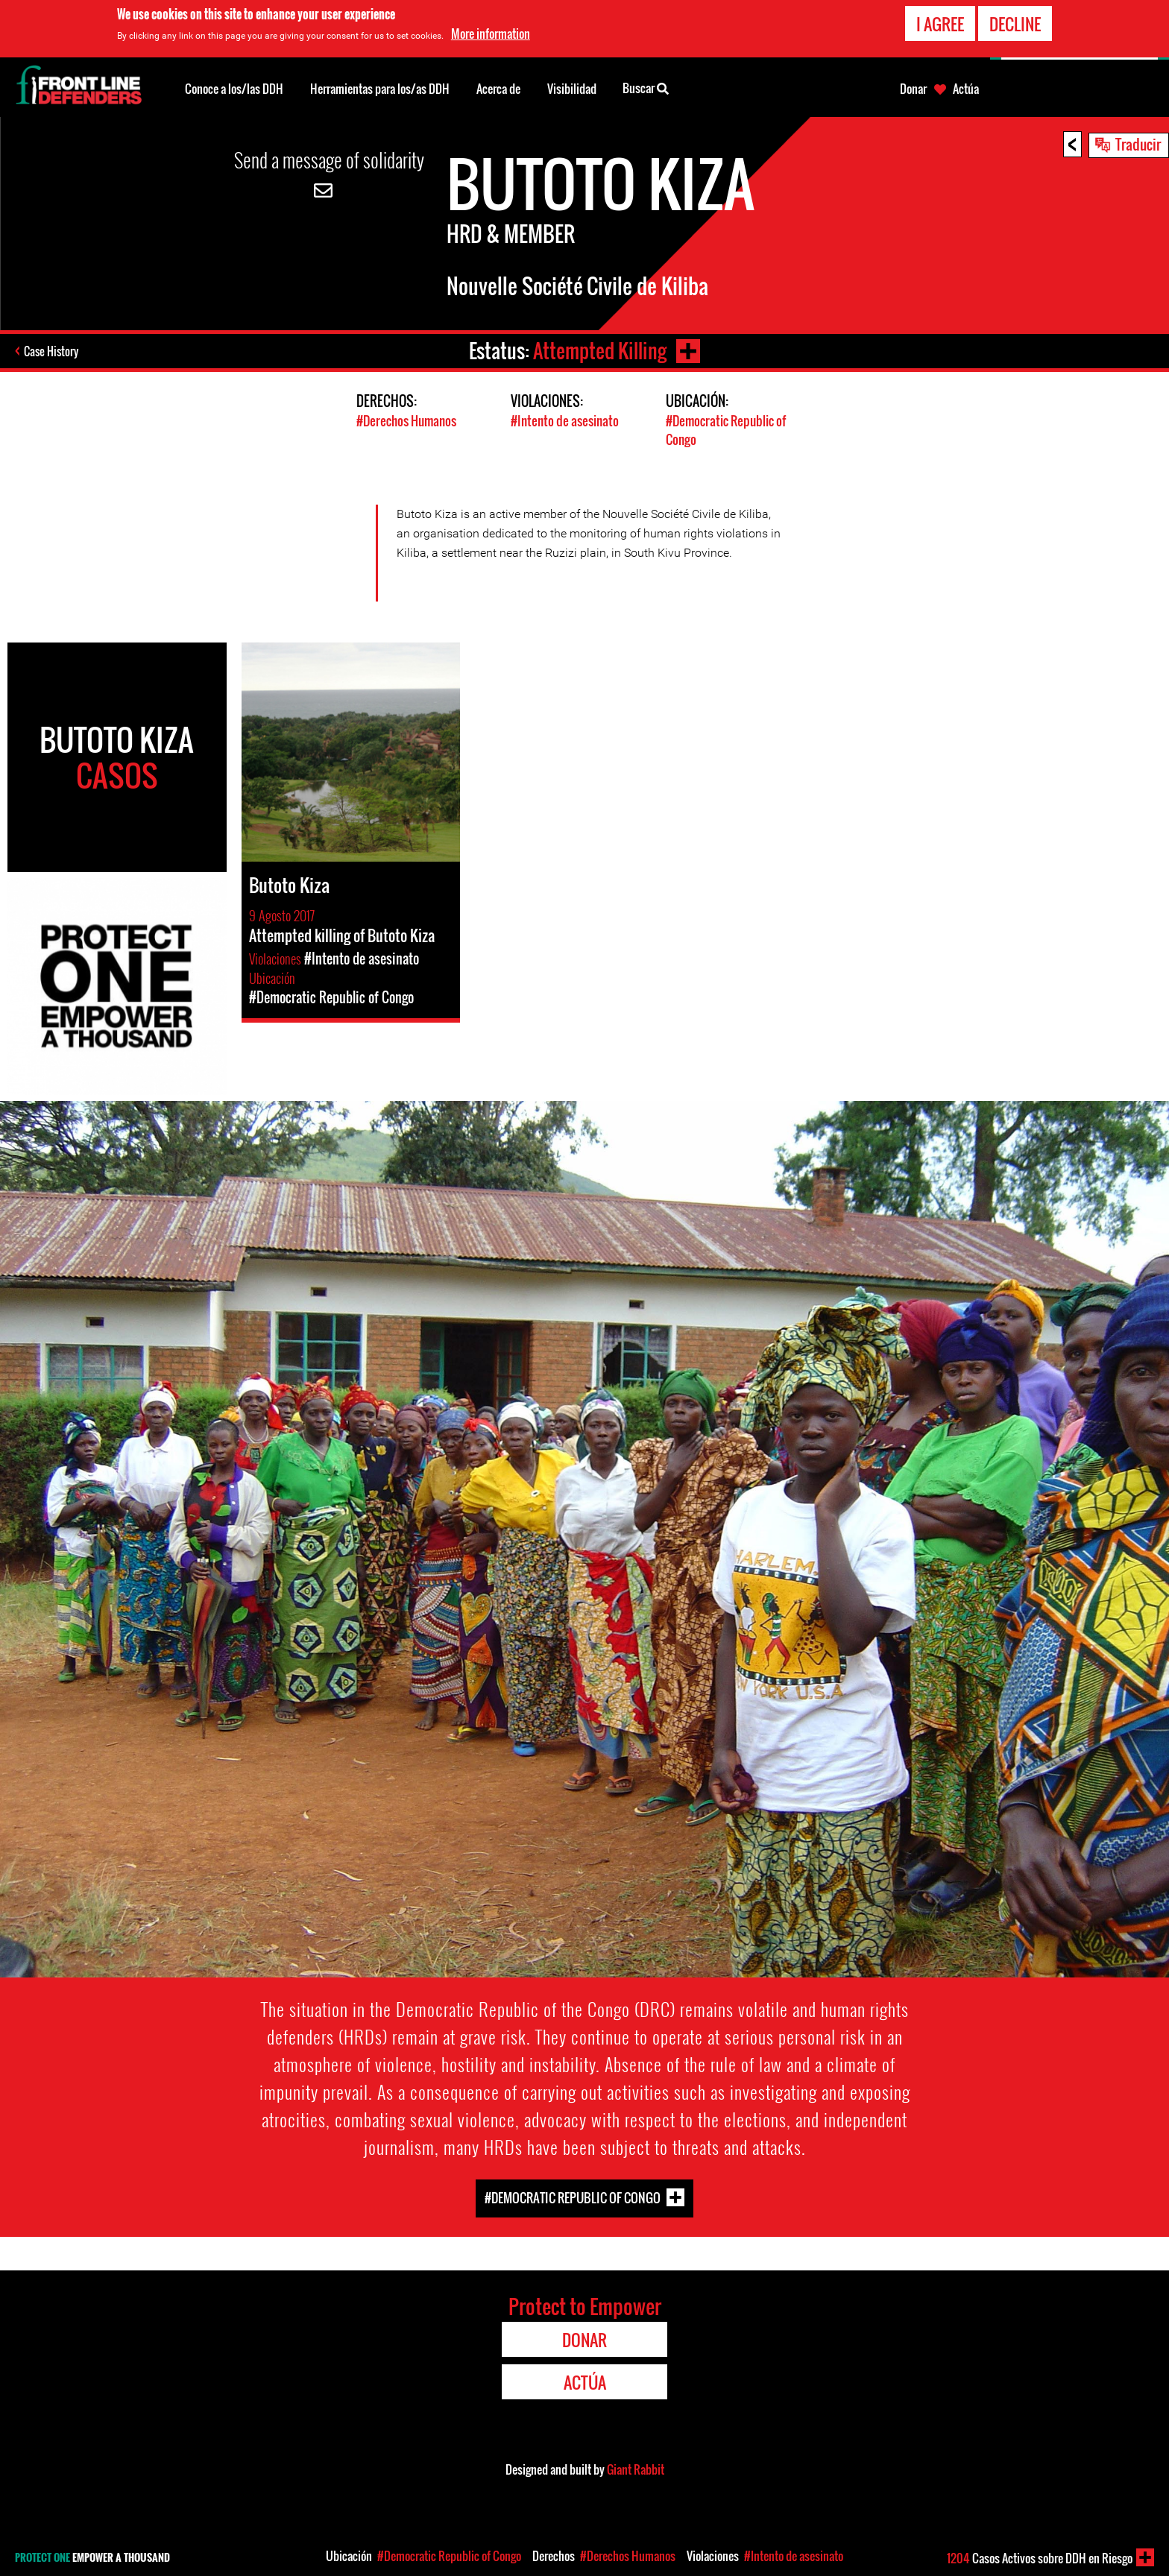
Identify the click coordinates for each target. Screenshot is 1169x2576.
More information (490, 29)
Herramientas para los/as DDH (380, 89)
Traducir (1138, 143)
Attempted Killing (600, 350)
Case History (51, 351)
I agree (940, 19)
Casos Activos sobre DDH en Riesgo (1039, 2558)
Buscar (646, 87)
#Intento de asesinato (565, 420)
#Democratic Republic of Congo (573, 2197)
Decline (1015, 19)
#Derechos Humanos (406, 420)
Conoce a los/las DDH (234, 89)
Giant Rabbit (635, 2469)
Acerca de (498, 89)
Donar (913, 88)
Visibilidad (571, 89)
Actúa (966, 88)
